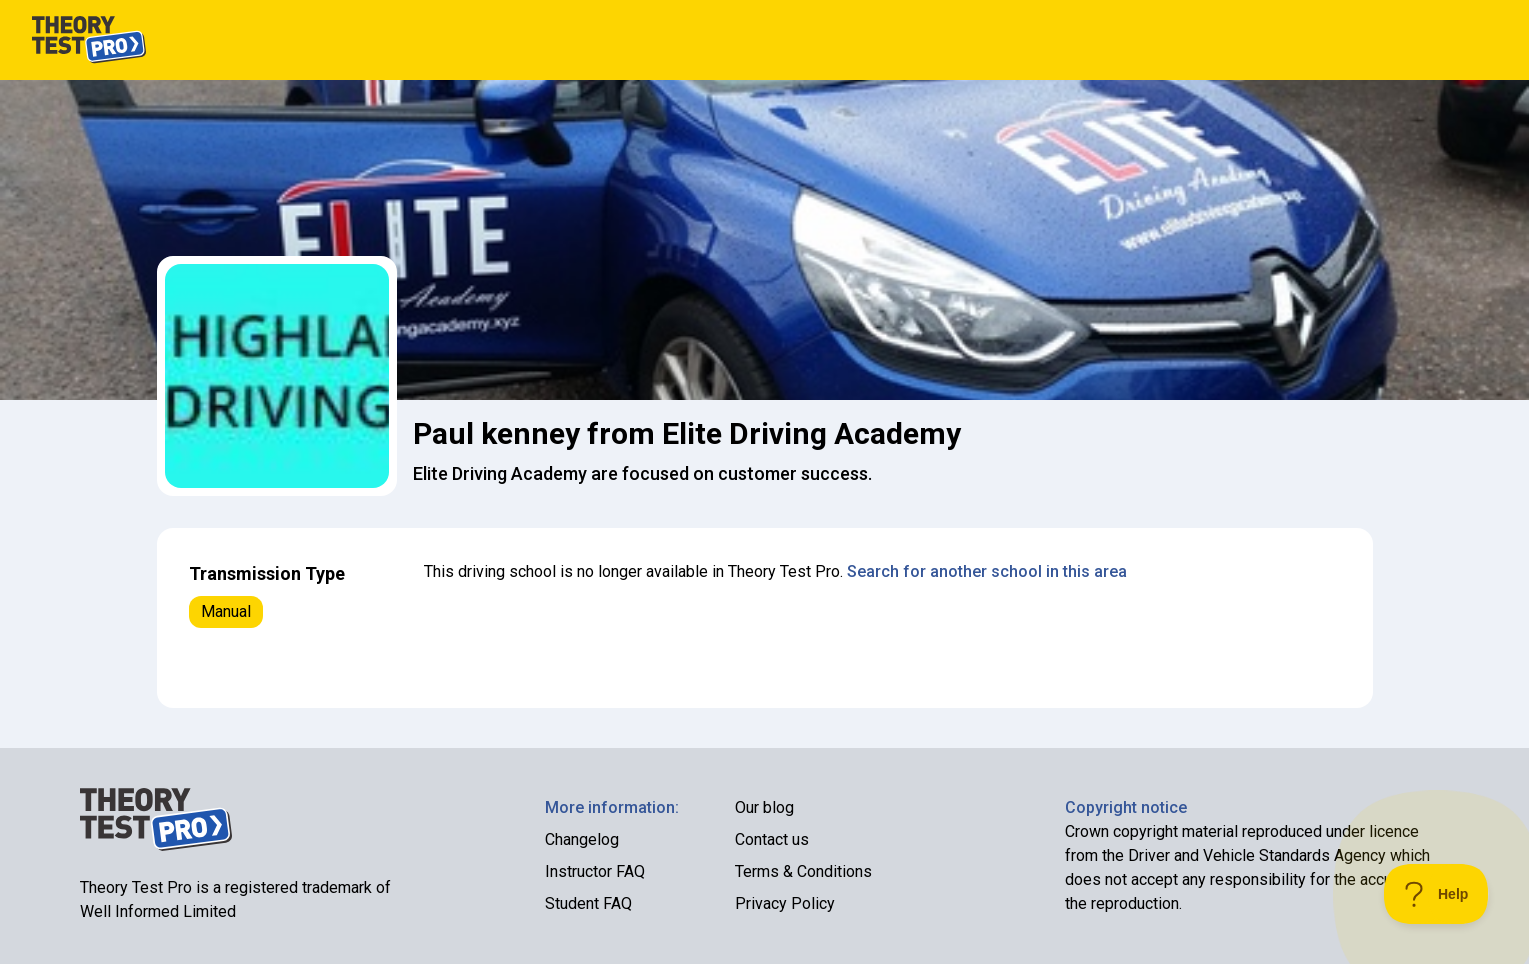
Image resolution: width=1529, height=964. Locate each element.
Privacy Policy (785, 903)
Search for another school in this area (987, 571)
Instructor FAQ (595, 871)
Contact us (772, 839)
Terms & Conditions (803, 871)
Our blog (764, 807)
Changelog (582, 839)
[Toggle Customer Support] (1436, 894)
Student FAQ (588, 903)
